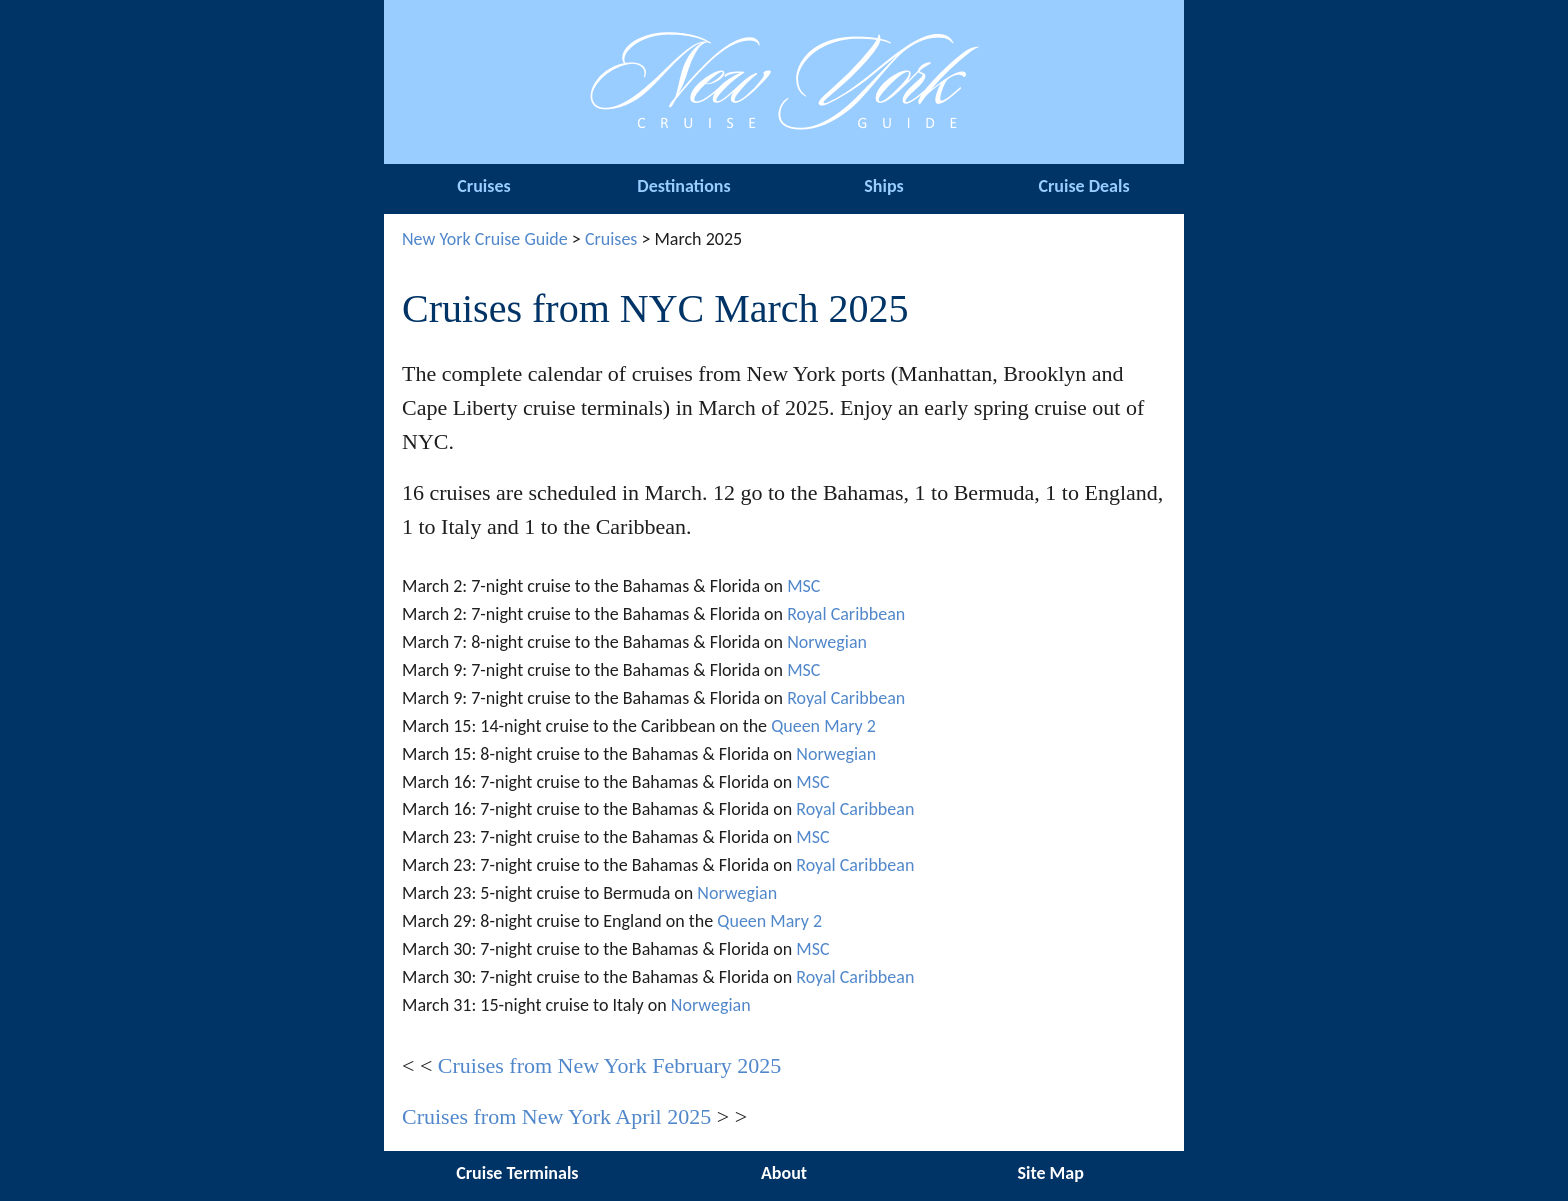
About (784, 1173)
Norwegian (827, 642)
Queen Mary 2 (823, 726)
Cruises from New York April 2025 (556, 1116)
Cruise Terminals (517, 1173)
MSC (803, 586)
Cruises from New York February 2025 (609, 1065)
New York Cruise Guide (485, 239)
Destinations (683, 186)
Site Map (1050, 1173)
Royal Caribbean (846, 614)
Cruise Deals (1083, 186)
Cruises (483, 186)
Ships (883, 186)
